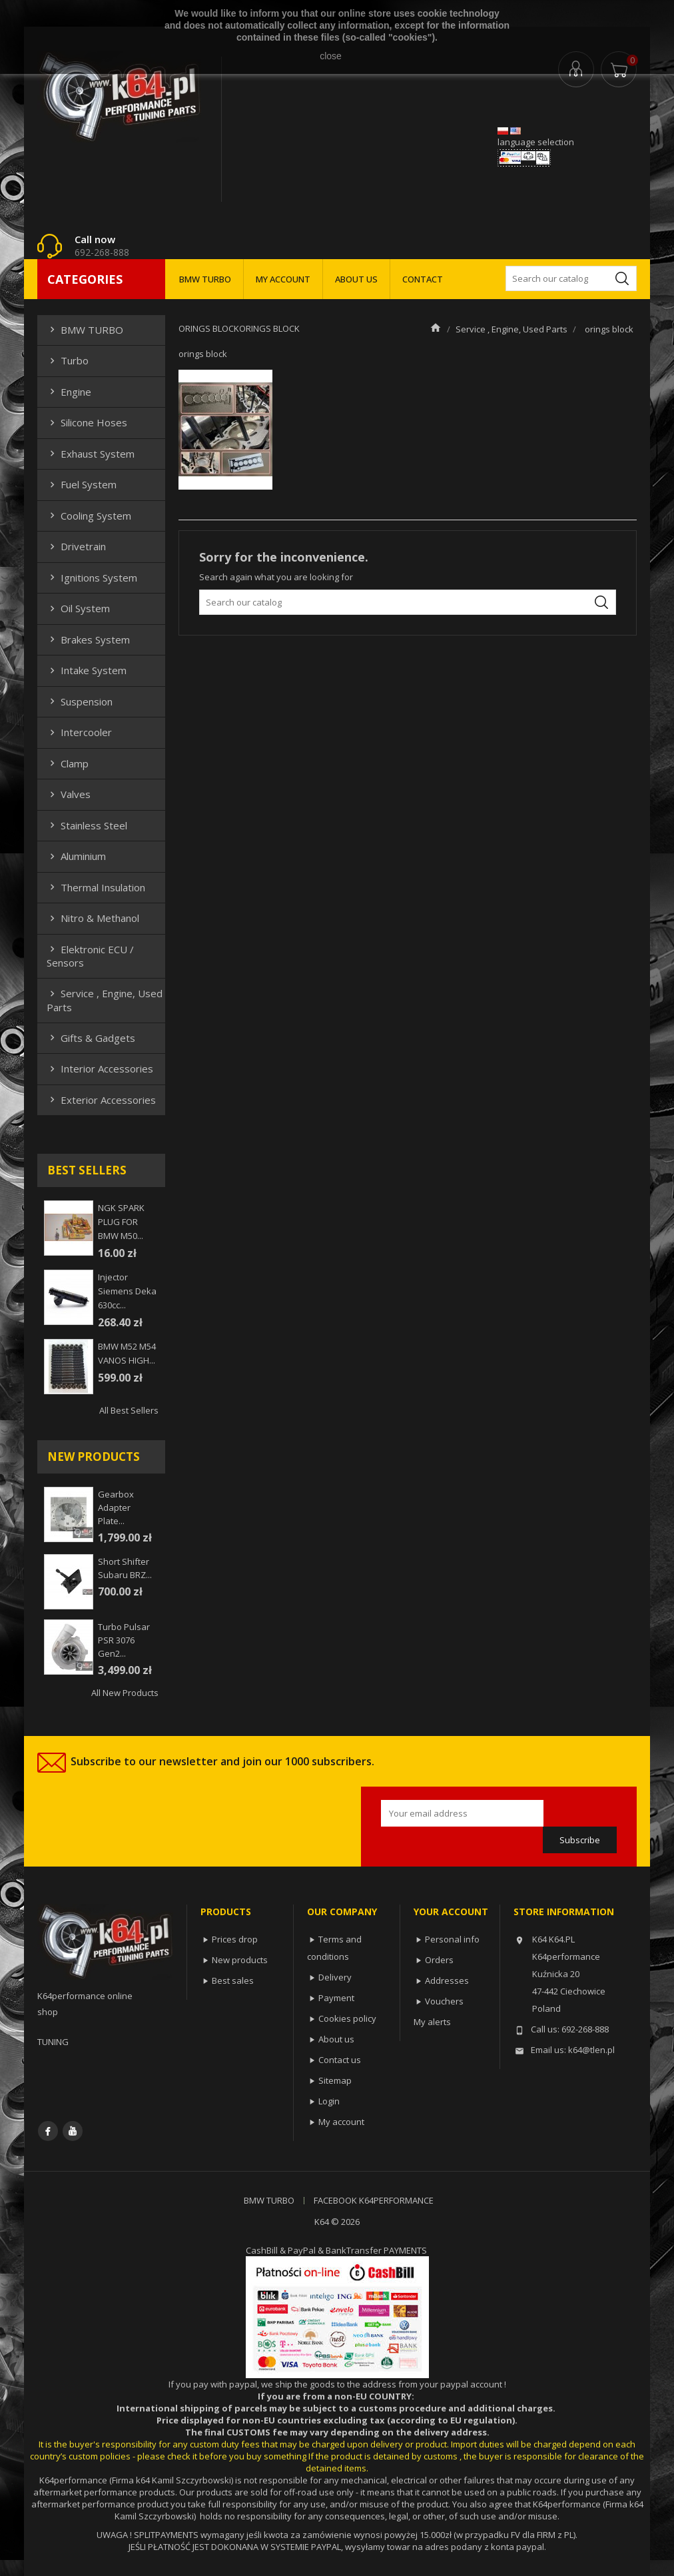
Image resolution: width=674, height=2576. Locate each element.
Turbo (68, 360)
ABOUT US (356, 279)
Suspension (80, 701)
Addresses (447, 1980)
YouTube (73, 2131)
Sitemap (335, 2080)
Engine (69, 391)
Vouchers (444, 2001)
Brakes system (88, 639)
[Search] (571, 278)
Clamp (68, 763)
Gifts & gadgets (91, 1038)
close (331, 56)
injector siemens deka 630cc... (127, 1291)
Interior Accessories (100, 1068)
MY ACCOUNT (283, 279)
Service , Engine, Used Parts (105, 1000)
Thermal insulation (96, 887)
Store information (563, 1911)
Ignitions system (92, 577)
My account (341, 2122)
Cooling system (89, 515)
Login (329, 2101)
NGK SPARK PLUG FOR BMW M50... (121, 1222)
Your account (451, 1911)
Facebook (48, 2131)
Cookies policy (347, 2018)
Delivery (335, 1977)
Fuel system (82, 484)
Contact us (339, 2060)
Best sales (233, 1980)
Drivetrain (76, 546)
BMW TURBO (205, 279)
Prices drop (235, 1939)
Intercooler (79, 732)
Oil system (78, 608)
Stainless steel (87, 825)
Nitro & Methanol (93, 918)
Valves (69, 794)
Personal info (452, 1939)
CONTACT (422, 279)
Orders (439, 1960)
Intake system (87, 670)
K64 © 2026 (337, 2222)
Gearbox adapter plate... (116, 1507)
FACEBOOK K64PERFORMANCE (374, 2200)
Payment (336, 1998)
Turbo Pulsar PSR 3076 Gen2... (124, 1640)
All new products (125, 1693)
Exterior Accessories (101, 1099)
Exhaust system (91, 453)
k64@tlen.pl (591, 2050)
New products (240, 1960)
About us (336, 2039)
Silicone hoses (87, 422)
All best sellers (129, 1410)
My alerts (432, 2022)
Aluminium (76, 856)
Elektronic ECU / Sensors (90, 956)
